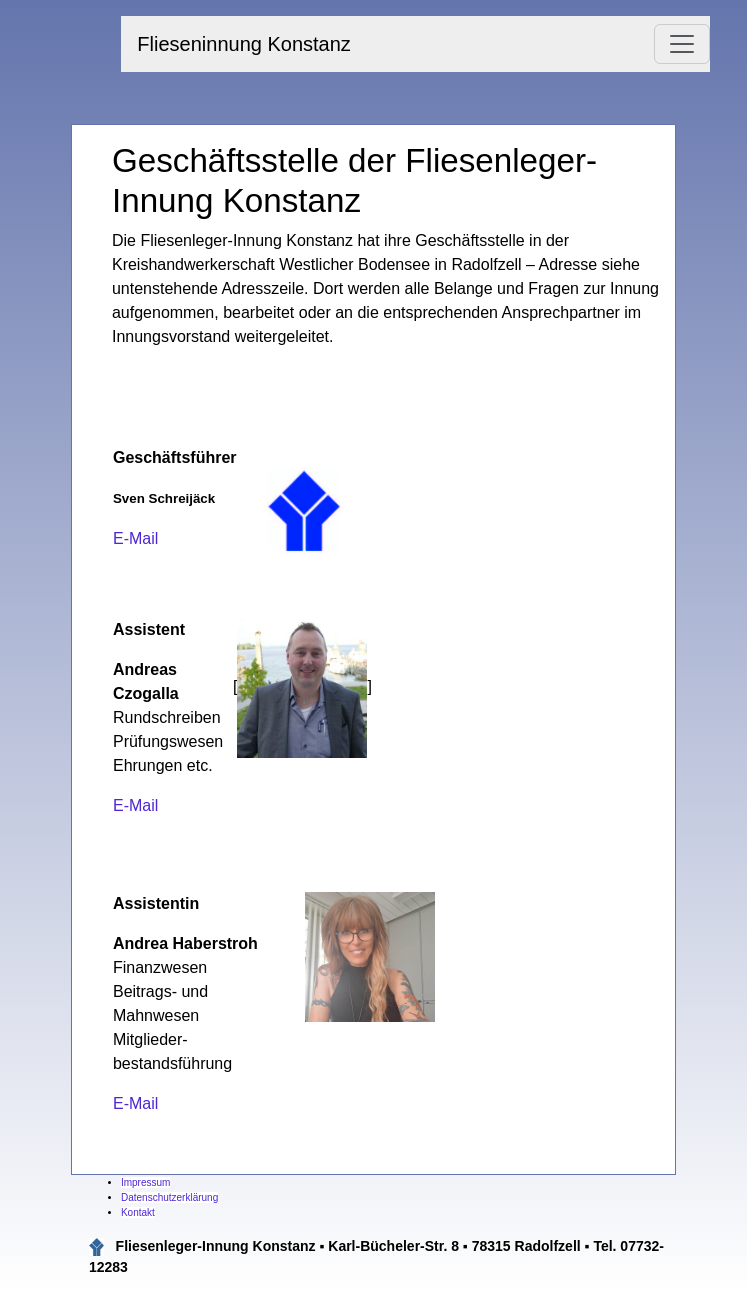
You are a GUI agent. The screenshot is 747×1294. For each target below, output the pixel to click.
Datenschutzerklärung (169, 1197)
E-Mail (135, 538)
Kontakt (138, 1212)
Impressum (145, 1182)
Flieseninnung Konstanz (243, 44)
